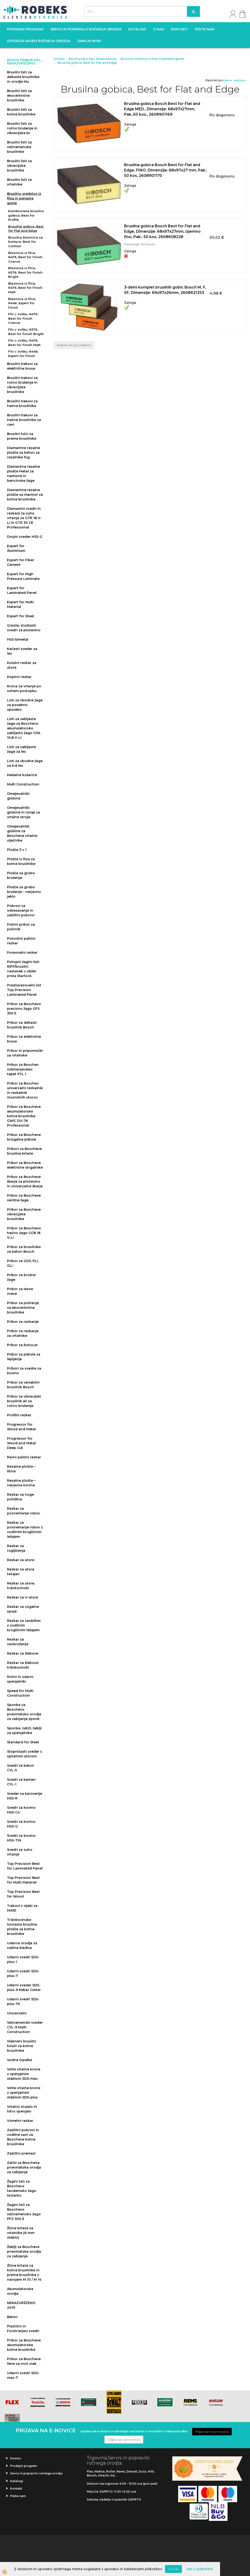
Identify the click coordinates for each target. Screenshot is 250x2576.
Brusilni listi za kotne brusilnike (21, 111)
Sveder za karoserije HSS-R (24, 1795)
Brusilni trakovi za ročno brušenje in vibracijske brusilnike (22, 385)
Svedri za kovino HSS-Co (21, 1809)
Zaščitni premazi (21, 2153)
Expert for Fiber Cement (20, 562)
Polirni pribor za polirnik (21, 926)
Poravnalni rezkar (22, 952)
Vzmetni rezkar (20, 2121)
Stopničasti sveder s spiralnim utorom (24, 1753)
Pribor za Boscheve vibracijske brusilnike (24, 1214)
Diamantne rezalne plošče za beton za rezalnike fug (23, 452)
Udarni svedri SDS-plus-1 (23, 1959)
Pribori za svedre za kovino (24, 1370)
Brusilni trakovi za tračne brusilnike (22, 403)
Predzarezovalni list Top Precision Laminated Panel (24, 990)
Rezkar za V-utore (22, 1597)
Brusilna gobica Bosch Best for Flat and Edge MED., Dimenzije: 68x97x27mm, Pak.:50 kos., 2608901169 (162, 109)
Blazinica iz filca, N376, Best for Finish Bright (25, 272)
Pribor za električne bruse (24, 1039)
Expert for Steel (20, 616)
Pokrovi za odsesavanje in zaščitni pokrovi (20, 910)
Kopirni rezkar (19, 677)
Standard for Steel (23, 1742)
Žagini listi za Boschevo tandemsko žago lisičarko (21, 2188)
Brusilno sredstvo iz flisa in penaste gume (24, 198)
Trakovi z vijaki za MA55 (22, 1908)
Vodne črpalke (19, 2060)
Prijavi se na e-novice (212, 2432)
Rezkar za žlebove (22, 1653)
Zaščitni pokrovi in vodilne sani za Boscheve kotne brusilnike (23, 2137)
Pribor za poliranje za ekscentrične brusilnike (23, 1307)
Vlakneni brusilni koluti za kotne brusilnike (21, 2046)
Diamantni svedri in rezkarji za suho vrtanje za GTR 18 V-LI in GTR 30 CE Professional (24, 518)
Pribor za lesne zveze (20, 1291)
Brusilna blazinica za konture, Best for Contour (25, 241)
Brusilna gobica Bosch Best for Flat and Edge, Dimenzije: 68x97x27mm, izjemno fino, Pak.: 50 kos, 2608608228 (162, 231)
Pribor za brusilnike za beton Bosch (24, 1249)
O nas (158, 29)
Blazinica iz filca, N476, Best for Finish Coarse (25, 257)
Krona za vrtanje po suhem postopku (24, 688)
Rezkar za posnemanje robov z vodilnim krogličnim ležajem (25, 1529)
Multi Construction (23, 784)
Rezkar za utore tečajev (20, 1571)
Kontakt (179, 29)
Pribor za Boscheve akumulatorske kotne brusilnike (24, 2345)
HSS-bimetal (17, 639)
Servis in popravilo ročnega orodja (85, 29)
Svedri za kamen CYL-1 (21, 1781)
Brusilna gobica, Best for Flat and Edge (26, 229)
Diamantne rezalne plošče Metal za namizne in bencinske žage (23, 473)
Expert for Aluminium (16, 548)
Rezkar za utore (20, 1560)
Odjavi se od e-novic (123, 2439)
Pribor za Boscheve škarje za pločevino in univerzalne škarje (25, 1181)
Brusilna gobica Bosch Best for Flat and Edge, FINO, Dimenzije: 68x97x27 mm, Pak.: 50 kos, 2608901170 (165, 170)
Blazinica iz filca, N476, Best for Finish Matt (25, 288)
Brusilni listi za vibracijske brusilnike (19, 165)
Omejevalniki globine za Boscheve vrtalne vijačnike (22, 833)
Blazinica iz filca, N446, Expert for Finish (22, 303)
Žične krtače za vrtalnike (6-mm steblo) (20, 2233)
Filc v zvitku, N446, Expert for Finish (23, 354)
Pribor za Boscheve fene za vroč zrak (24, 2361)
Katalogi (137, 29)
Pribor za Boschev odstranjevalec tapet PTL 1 (23, 1069)
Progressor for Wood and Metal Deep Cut (21, 1443)
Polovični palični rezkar (21, 940)
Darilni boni (89, 41)
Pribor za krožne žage (21, 1277)
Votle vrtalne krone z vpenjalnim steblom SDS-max (23, 2074)
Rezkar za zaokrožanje (17, 1641)
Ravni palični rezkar (24, 1457)
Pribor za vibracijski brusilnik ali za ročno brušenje (24, 1401)
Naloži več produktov (74, 345)
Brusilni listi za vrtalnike (19, 182)
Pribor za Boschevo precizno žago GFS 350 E (24, 1008)
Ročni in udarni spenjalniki (20, 1679)
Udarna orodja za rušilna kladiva (22, 1945)
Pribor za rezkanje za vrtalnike (23, 1333)
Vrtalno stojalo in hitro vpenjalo (22, 2109)
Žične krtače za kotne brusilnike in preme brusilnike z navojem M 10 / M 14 (24, 2272)
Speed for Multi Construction (20, 1693)
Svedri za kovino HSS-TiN (21, 1838)
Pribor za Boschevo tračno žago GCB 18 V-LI (24, 1233)
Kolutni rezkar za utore (21, 665)
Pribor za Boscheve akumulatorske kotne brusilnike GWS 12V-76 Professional (24, 1116)
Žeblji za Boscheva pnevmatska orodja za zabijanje (24, 2251)
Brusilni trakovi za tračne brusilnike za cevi (24, 420)
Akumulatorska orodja (20, 2291)
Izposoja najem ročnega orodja (38, 41)
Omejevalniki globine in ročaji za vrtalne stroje (23, 812)
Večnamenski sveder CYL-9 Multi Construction (25, 2027)
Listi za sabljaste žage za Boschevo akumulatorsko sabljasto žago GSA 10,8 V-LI (23, 728)
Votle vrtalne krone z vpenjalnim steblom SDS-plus (23, 2092)
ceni (227, 80)
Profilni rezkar (19, 1415)
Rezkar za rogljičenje (16, 1548)
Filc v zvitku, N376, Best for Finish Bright (26, 332)
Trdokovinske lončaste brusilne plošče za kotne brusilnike (22, 1927)
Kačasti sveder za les (22, 651)
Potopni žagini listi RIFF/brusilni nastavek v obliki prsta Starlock (23, 969)
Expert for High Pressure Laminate (23, 576)
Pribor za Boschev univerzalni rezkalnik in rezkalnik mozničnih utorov (25, 1090)
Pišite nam (204, 29)
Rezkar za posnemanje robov (23, 1510)
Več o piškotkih (200, 2569)
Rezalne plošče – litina (21, 1468)
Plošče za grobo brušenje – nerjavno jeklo (24, 892)
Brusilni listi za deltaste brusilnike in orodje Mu (23, 77)
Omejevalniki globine (18, 796)
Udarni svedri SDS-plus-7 (23, 1973)
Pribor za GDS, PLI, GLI (23, 1263)
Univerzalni (16, 2013)
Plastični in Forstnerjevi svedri (23, 2328)
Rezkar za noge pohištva (20, 1496)
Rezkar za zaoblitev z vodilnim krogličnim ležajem (24, 1625)
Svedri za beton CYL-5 (20, 1767)
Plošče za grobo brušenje (21, 875)
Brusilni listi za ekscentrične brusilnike (19, 95)
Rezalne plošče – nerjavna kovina (21, 1482)
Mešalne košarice (22, 775)
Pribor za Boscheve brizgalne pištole (24, 1137)
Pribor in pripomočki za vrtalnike (25, 1053)
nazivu (240, 80)
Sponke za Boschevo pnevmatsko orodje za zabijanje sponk (24, 1712)
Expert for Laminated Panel (22, 590)
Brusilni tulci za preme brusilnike (21, 436)
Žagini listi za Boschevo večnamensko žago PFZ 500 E (24, 2212)
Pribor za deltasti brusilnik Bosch (22, 1024)
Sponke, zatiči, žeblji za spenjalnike (24, 1730)
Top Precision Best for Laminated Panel (25, 1866)
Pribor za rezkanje (23, 1322)
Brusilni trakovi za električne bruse (22, 366)
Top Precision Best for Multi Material (23, 1880)
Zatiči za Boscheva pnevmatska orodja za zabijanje (24, 2167)
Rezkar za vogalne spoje (23, 1609)
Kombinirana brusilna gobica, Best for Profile (26, 215)
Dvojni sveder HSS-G (24, 537)
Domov (59, 59)
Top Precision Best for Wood (23, 1894)
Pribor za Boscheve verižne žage (24, 1197)
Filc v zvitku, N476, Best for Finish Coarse (23, 318)
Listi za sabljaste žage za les (21, 749)
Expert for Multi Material (20, 604)
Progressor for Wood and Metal (21, 1426)
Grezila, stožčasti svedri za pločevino (23, 627)
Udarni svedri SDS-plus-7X (23, 2001)
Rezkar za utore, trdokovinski (21, 1585)
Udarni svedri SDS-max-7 (23, 2375)
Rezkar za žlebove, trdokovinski (23, 1665)
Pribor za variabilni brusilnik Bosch (23, 1384)
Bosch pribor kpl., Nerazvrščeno (93, 59)
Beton (12, 2317)
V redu (173, 2569)
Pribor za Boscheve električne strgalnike (25, 1165)
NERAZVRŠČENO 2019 (21, 2305)
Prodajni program (25, 29)
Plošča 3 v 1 (16, 850)
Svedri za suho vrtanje (19, 1852)
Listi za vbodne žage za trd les (25, 763)
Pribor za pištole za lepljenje (23, 1356)
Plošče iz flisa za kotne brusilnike (21, 861)
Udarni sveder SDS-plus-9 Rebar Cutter (24, 1987)
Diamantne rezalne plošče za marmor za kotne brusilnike (25, 494)
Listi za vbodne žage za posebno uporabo (25, 705)
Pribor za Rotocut (22, 1345)
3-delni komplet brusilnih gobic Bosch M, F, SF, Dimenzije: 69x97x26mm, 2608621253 (165, 290)
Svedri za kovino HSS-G (21, 1824)
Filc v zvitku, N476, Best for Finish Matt (24, 343)
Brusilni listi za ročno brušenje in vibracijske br (22, 128)
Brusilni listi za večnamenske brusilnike (19, 147)
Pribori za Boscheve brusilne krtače (24, 1151)
